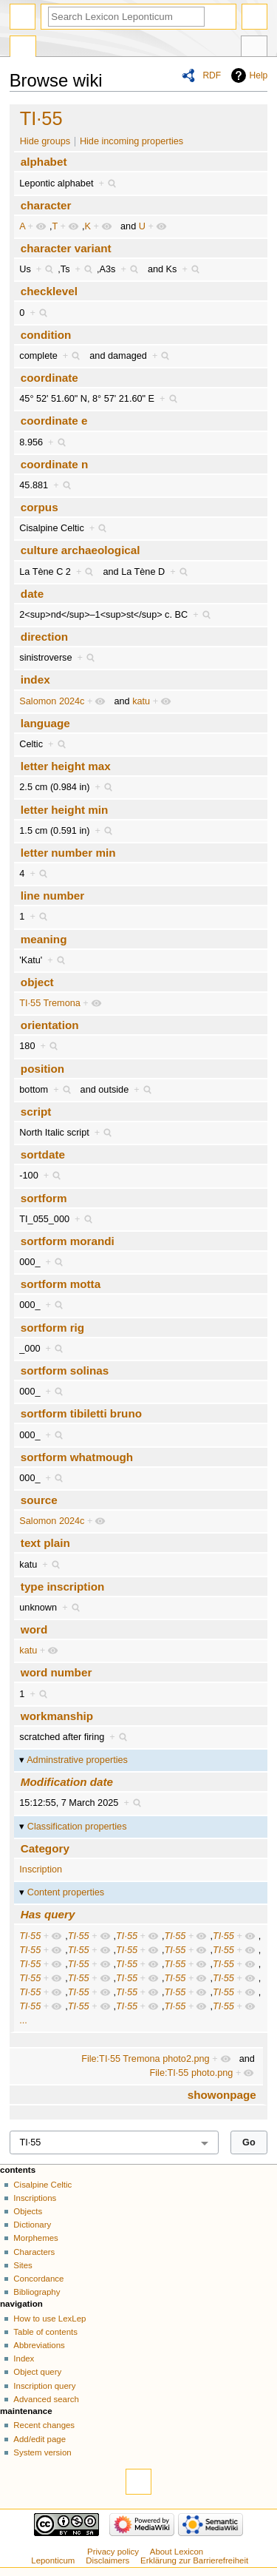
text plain (45, 1543)
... (23, 2020)
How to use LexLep (49, 2318)
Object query (37, 2371)
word (34, 1629)
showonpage (222, 2094)
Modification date (67, 1782)
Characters (34, 2252)
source (39, 1500)
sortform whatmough (77, 1457)
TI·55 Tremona (50, 1003)
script (36, 1111)
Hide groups (45, 141)
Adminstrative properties (77, 1760)
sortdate (43, 1154)
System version (42, 2452)
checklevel (49, 291)
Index (23, 2358)
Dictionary (32, 2224)
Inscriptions (34, 2198)
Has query (48, 1914)
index (35, 679)
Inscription (40, 1869)
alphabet (44, 161)
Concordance (38, 2278)
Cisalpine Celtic (42, 2184)
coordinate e (54, 420)
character (46, 205)
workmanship (57, 1716)
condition (46, 334)
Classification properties (77, 1826)
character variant (66, 248)
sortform (44, 1198)
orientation (50, 1025)
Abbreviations (38, 2345)
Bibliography (36, 2291)
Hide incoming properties (131, 141)
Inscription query (44, 2385)
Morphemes (35, 2237)
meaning (44, 939)
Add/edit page (39, 2439)
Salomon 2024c (51, 701)
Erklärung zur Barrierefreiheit (194, 2560)
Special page (22, 48)
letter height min (65, 809)
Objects (27, 2211)
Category (45, 1848)
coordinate (49, 377)
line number (52, 895)
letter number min (68, 852)
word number (56, 1672)
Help (259, 75)
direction (44, 636)
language (45, 723)
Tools (254, 48)
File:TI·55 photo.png (191, 2073)
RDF (211, 75)
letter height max (66, 766)
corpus (39, 507)
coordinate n (54, 464)
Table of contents (45, 2331)
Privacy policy (113, 2551)
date (32, 593)
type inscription (62, 1586)
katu (141, 701)
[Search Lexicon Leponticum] (126, 17)
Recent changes (44, 2425)
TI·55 (41, 118)
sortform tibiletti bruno (81, 1413)
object (37, 982)
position (42, 1068)
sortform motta (60, 1284)
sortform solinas (65, 1370)
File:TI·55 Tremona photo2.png (145, 2059)
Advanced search (46, 2399)
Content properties (65, 1892)
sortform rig (52, 1327)
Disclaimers (107, 2560)
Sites (22, 2265)
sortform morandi (67, 1241)
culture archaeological (80, 550)
